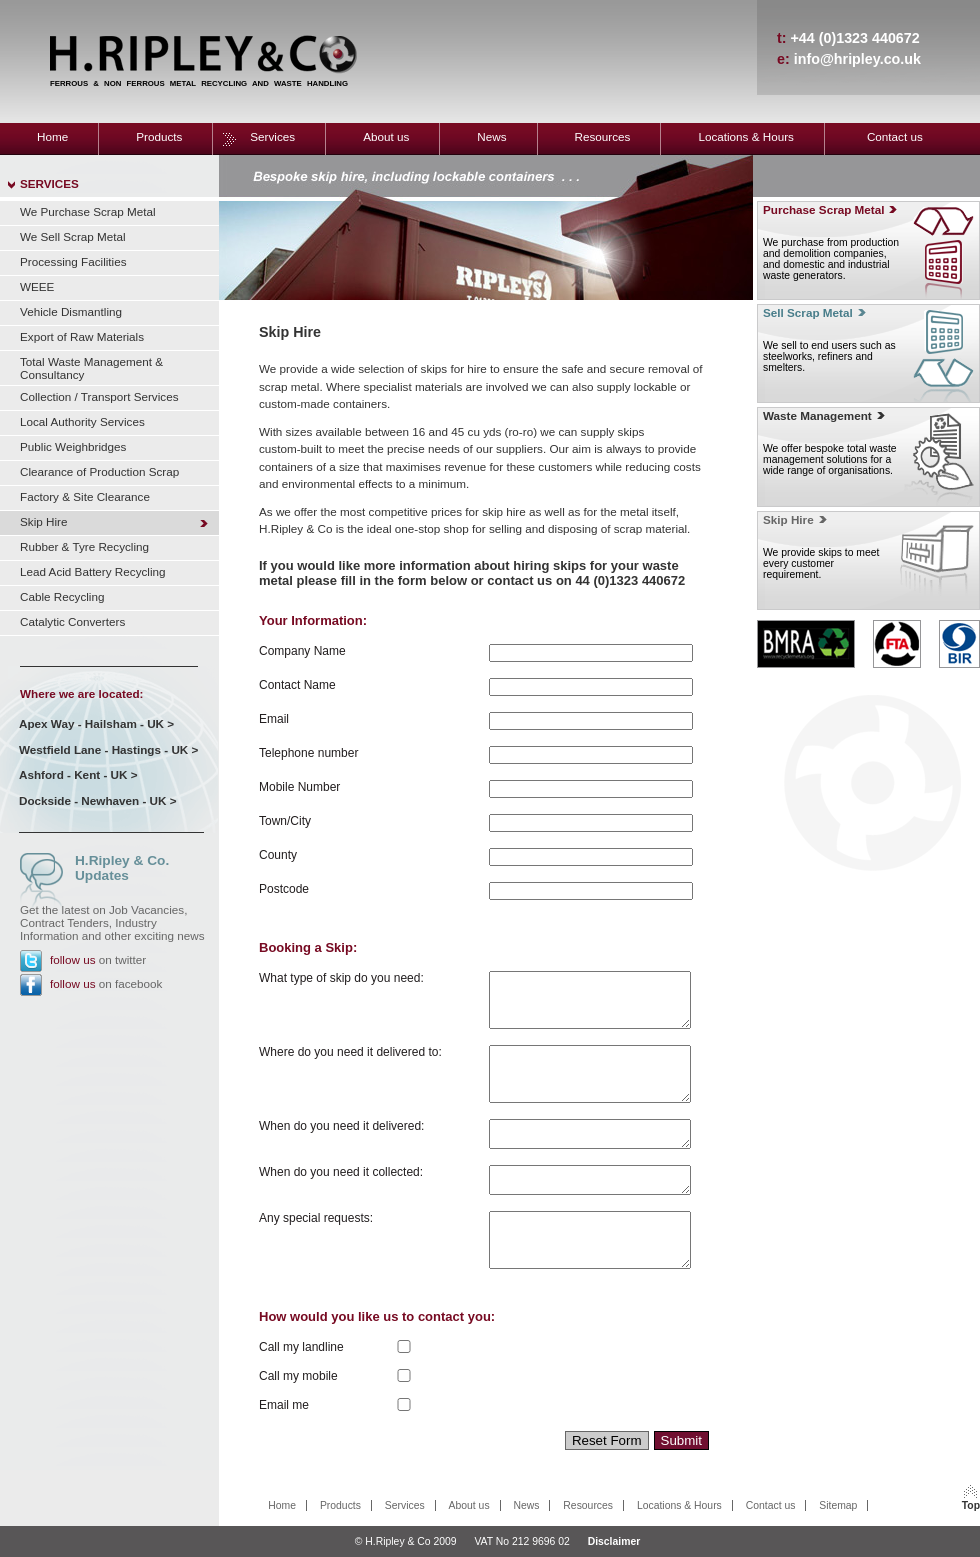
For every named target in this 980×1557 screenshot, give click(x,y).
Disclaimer (614, 1541)
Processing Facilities (73, 261)
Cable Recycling (62, 596)
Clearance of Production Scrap (99, 471)
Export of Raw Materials (82, 336)
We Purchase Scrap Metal (88, 211)
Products (159, 136)
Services (272, 136)
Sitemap (838, 1505)
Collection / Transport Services (99, 396)
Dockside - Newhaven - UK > (98, 800)
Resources (603, 136)
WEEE (37, 286)
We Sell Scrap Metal (73, 236)
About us (386, 136)
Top (971, 1505)
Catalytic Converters (72, 621)
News (491, 136)
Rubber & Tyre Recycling (84, 546)
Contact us (895, 136)
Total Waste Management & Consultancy (91, 368)
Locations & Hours (746, 136)
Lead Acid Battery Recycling (93, 571)
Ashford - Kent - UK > (78, 774)
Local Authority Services (82, 421)
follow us (72, 959)
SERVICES (49, 183)
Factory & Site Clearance (85, 496)
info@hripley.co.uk (857, 59)
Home (52, 136)
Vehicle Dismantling (71, 311)
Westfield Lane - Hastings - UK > (108, 749)
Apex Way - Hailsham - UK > (96, 723)
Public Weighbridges (73, 446)
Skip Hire (43, 521)
